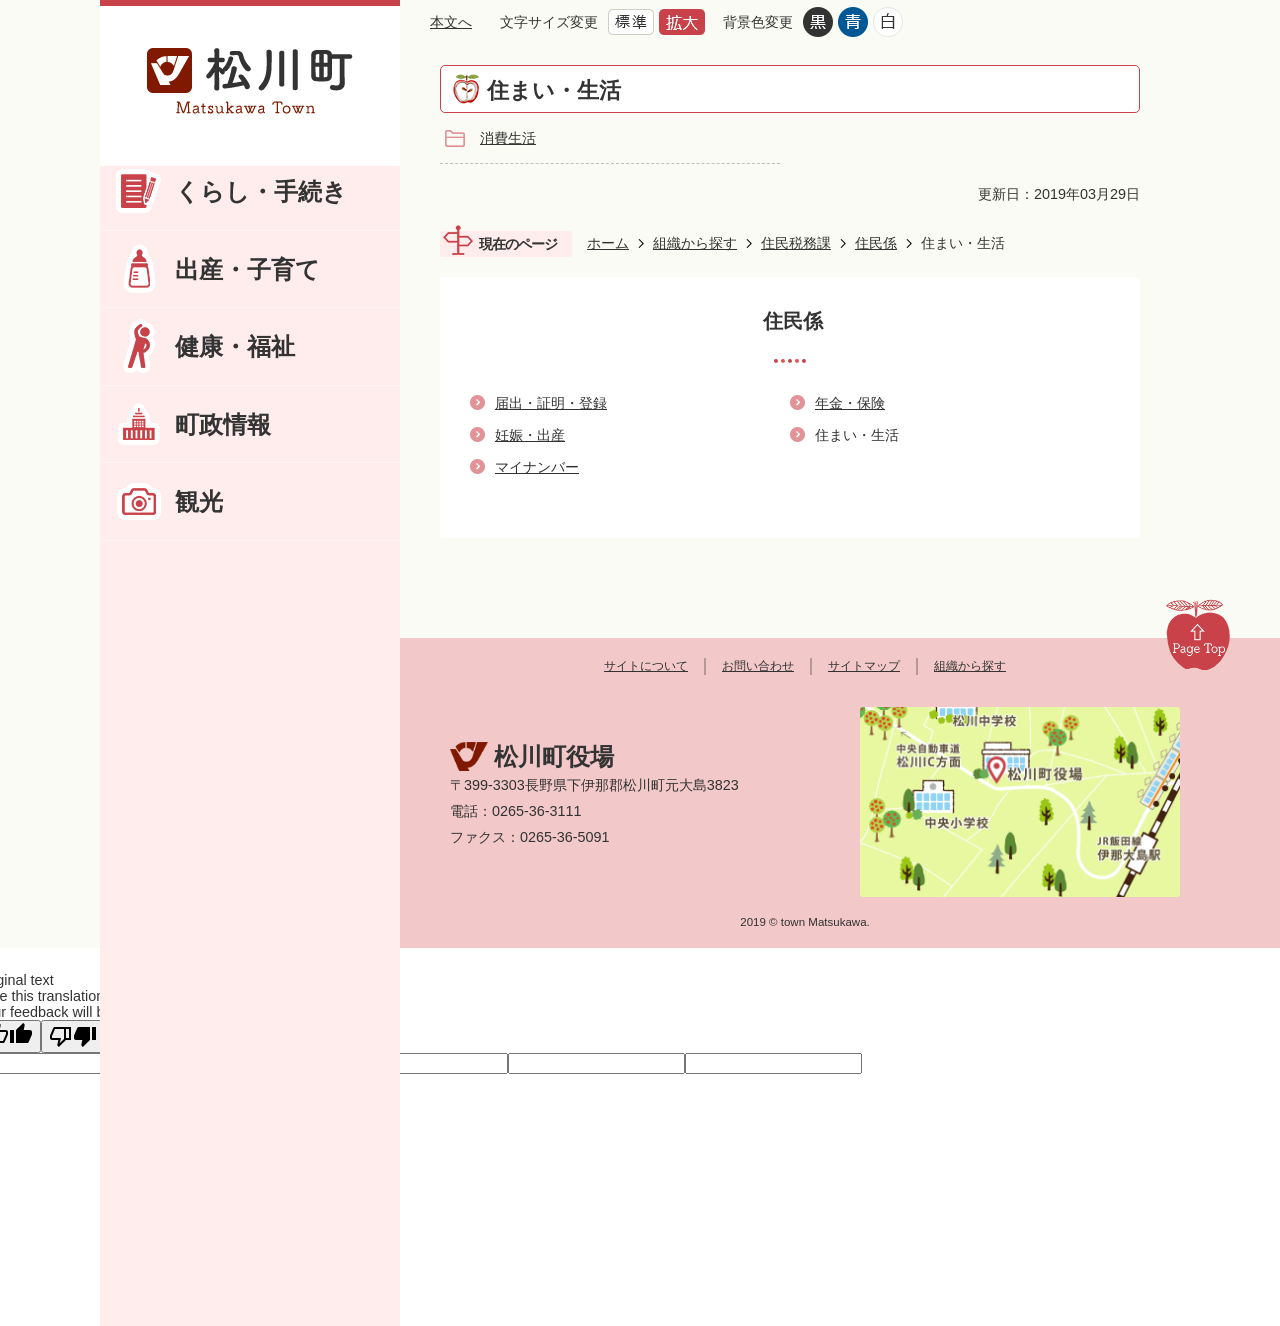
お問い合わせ (758, 666)
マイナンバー (537, 467)
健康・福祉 (235, 346)
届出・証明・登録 (551, 403)
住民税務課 (796, 243)
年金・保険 (850, 403)
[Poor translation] (73, 1036)
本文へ (451, 22)
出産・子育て (247, 269)
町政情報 (223, 424)
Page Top (1198, 634)
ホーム (608, 243)
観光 (199, 501)
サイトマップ (864, 666)
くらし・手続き (261, 191)
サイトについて (646, 666)
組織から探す (695, 243)
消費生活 (508, 138)
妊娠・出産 (530, 435)
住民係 (876, 243)
